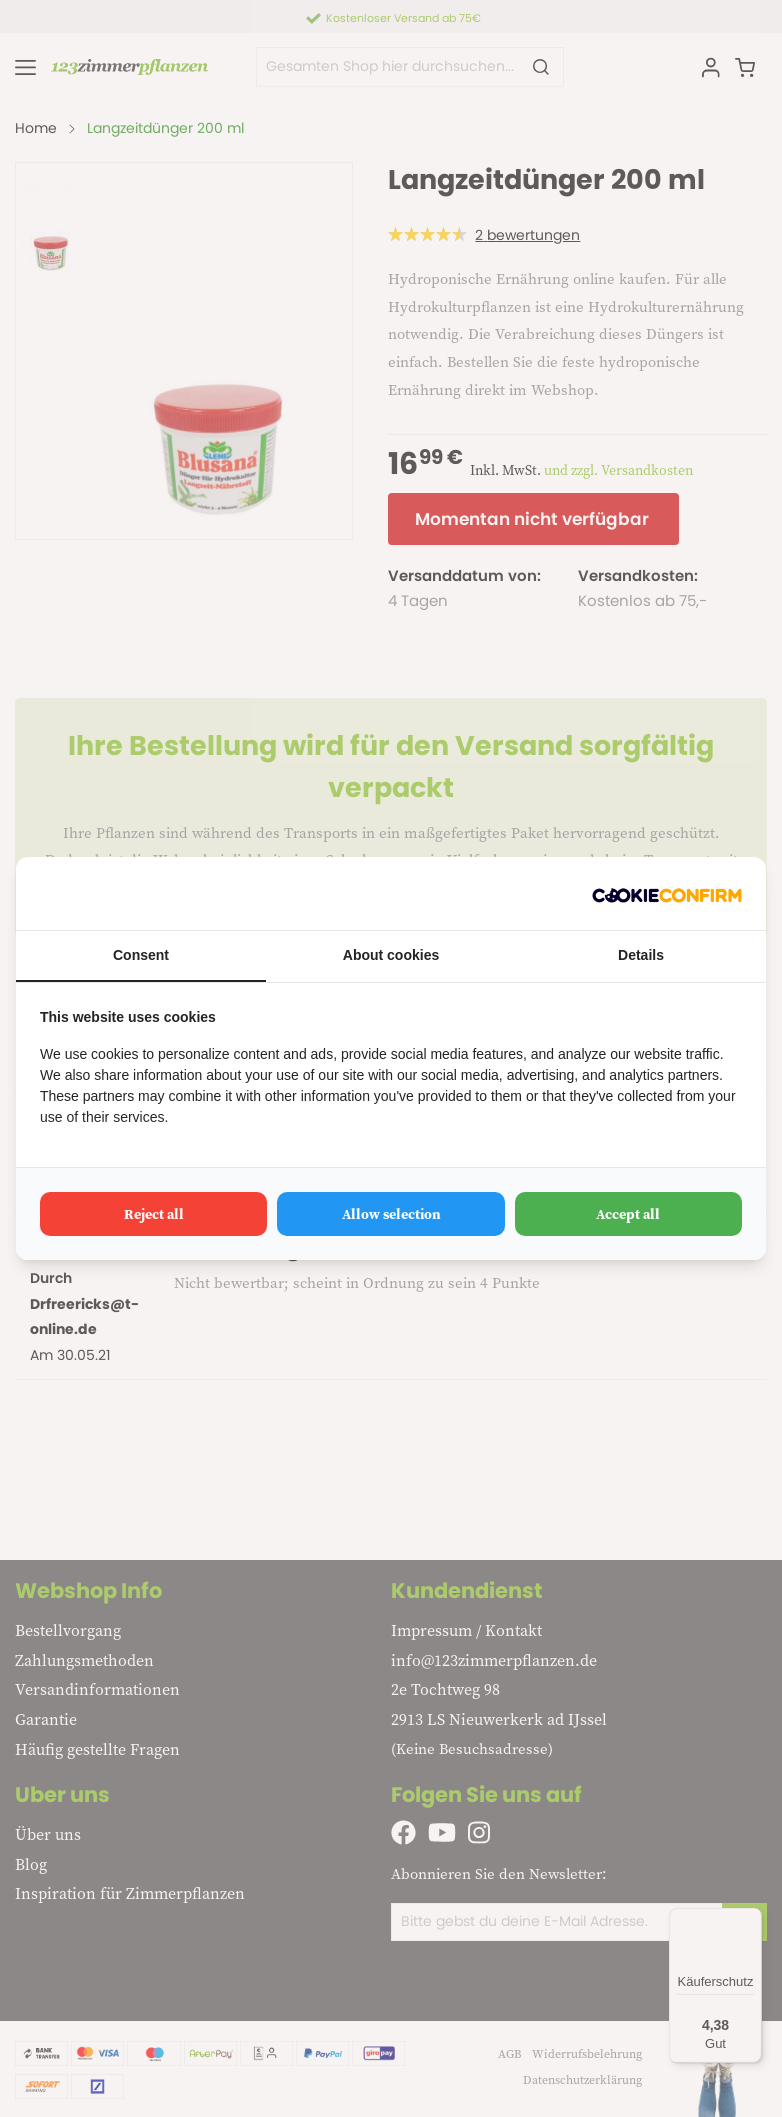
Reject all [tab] (154, 1214)
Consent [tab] (141, 955)
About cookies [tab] (391, 955)
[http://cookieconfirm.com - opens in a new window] (667, 893)
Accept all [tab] (628, 1214)
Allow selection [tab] (391, 1214)
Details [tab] (641, 955)
